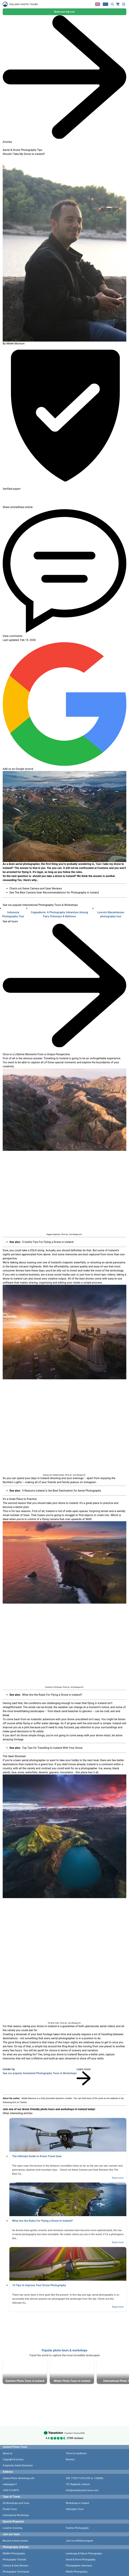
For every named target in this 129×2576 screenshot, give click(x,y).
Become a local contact (15, 2540)
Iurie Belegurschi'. (77, 1687)
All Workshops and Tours (16, 2503)
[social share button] (10, 500)
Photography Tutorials (14, 2559)
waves (107, 1768)
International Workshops (16, 2515)
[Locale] (97, 4)
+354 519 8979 (11, 2490)
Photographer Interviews (79, 2565)
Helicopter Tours (75, 2509)
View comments (13, 636)
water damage (50, 1723)
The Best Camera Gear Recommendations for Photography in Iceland (57, 892)
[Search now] (112, 4)
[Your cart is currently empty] (117, 4)
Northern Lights (12, 1482)
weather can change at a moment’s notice (83, 1707)
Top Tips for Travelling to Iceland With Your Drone (52, 1747)
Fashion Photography (77, 2528)
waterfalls (80, 1262)
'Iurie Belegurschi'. (75, 1234)
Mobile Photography (76, 2571)
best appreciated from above (33, 1254)
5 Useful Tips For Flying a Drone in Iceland (48, 1242)
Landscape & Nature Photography (84, 2553)
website (114, 2098)
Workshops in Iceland (77, 2503)
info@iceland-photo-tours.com (82, 2490)
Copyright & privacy (13, 2459)
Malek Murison (15, 343)
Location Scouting (12, 2528)
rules (79, 872)
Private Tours (10, 2509)
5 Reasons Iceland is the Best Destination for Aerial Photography (61, 1490)
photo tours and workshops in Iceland (63, 2109)
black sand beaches (66, 1711)
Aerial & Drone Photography (80, 2559)
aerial (18, 864)
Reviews (70, 2459)
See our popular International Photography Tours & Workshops (40, 905)
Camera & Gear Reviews (15, 2565)
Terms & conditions (76, 2453)
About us (7, 2453)
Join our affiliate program (79, 2540)
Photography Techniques (16, 2571)
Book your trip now (64, 11)
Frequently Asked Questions (18, 2465)
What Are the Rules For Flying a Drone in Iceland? (52, 1694)
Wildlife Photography (14, 2553)
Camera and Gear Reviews (46, 888)
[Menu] (123, 4)
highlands (35, 1266)
